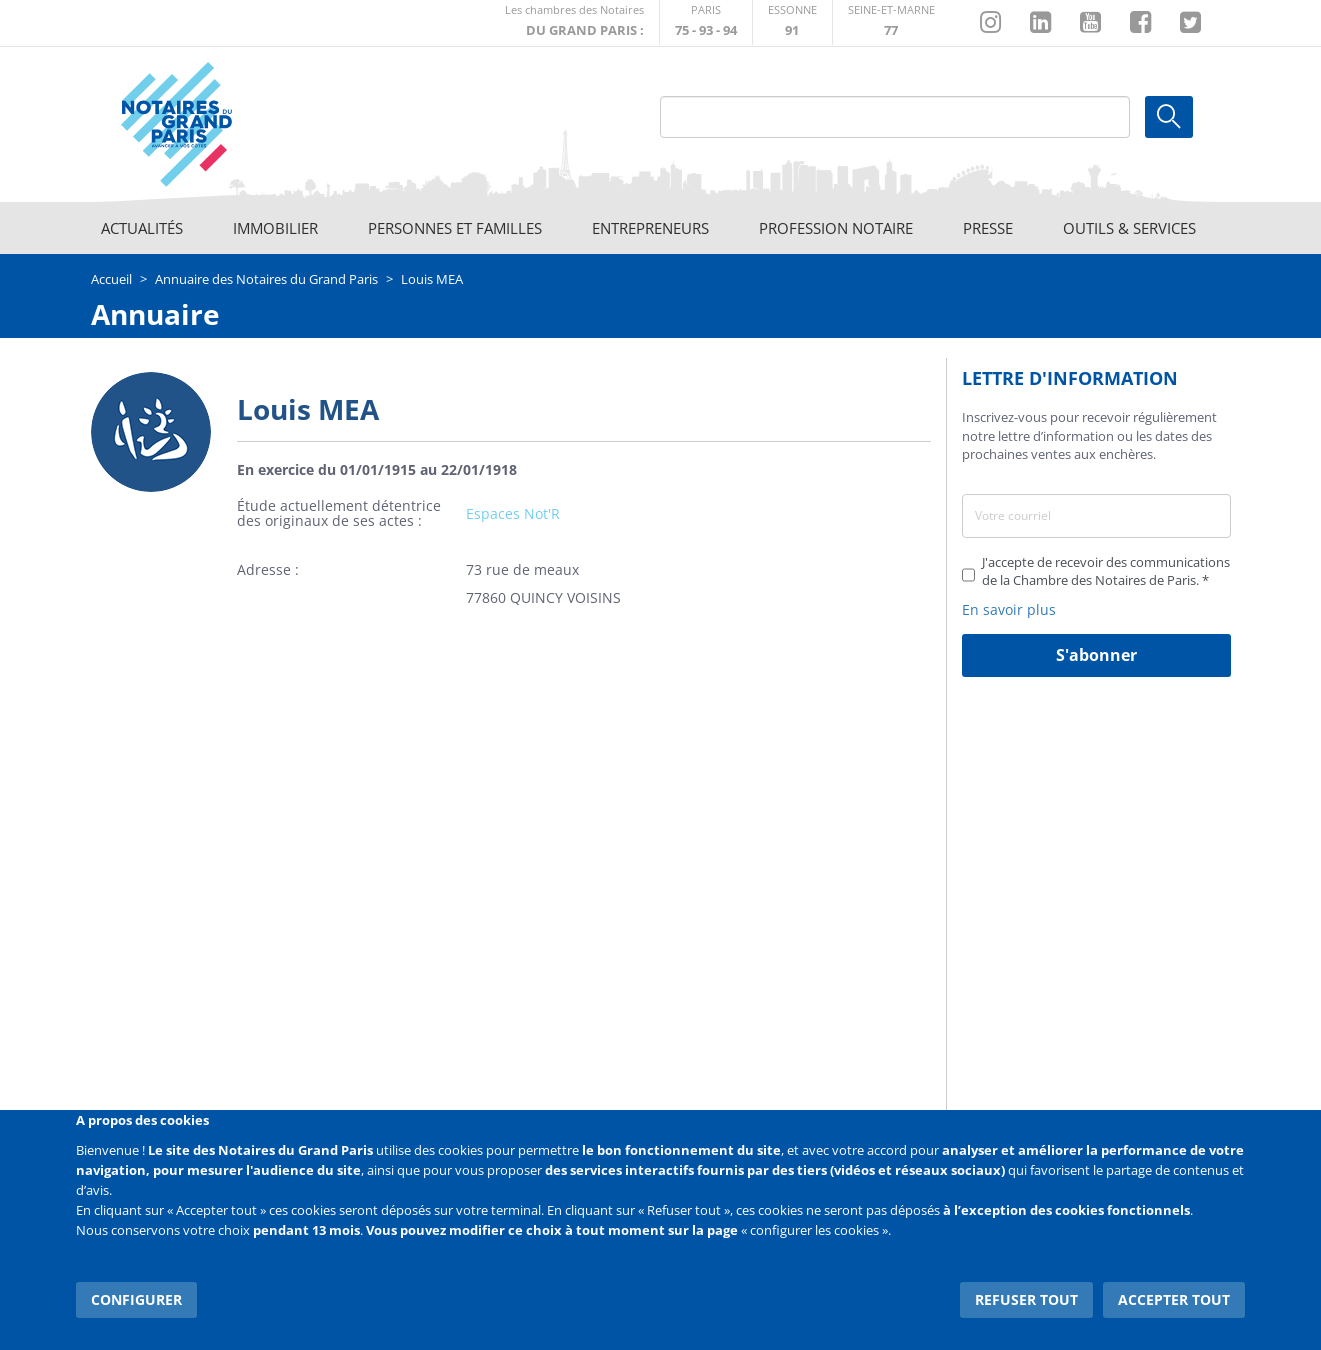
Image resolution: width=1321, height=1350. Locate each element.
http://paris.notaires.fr (706, 22)
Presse (988, 228)
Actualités (142, 228)
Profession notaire (836, 228)
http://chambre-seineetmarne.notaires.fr (891, 22)
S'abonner (1096, 655)
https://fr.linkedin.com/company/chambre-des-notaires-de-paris (1040, 23)
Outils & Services (1129, 228)
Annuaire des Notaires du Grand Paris (266, 279)
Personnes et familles (455, 228)
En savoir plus (1009, 609)
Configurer (136, 1299)
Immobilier (275, 228)
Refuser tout (1027, 1299)
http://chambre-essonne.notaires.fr (792, 22)
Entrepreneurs (650, 228)
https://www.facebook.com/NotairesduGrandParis (1140, 23)
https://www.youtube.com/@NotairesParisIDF (1090, 23)
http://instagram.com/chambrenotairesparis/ (990, 23)
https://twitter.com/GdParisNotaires (1190, 23)
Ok (1169, 117)
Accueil (111, 279)
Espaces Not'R (513, 513)
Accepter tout (1175, 1299)
